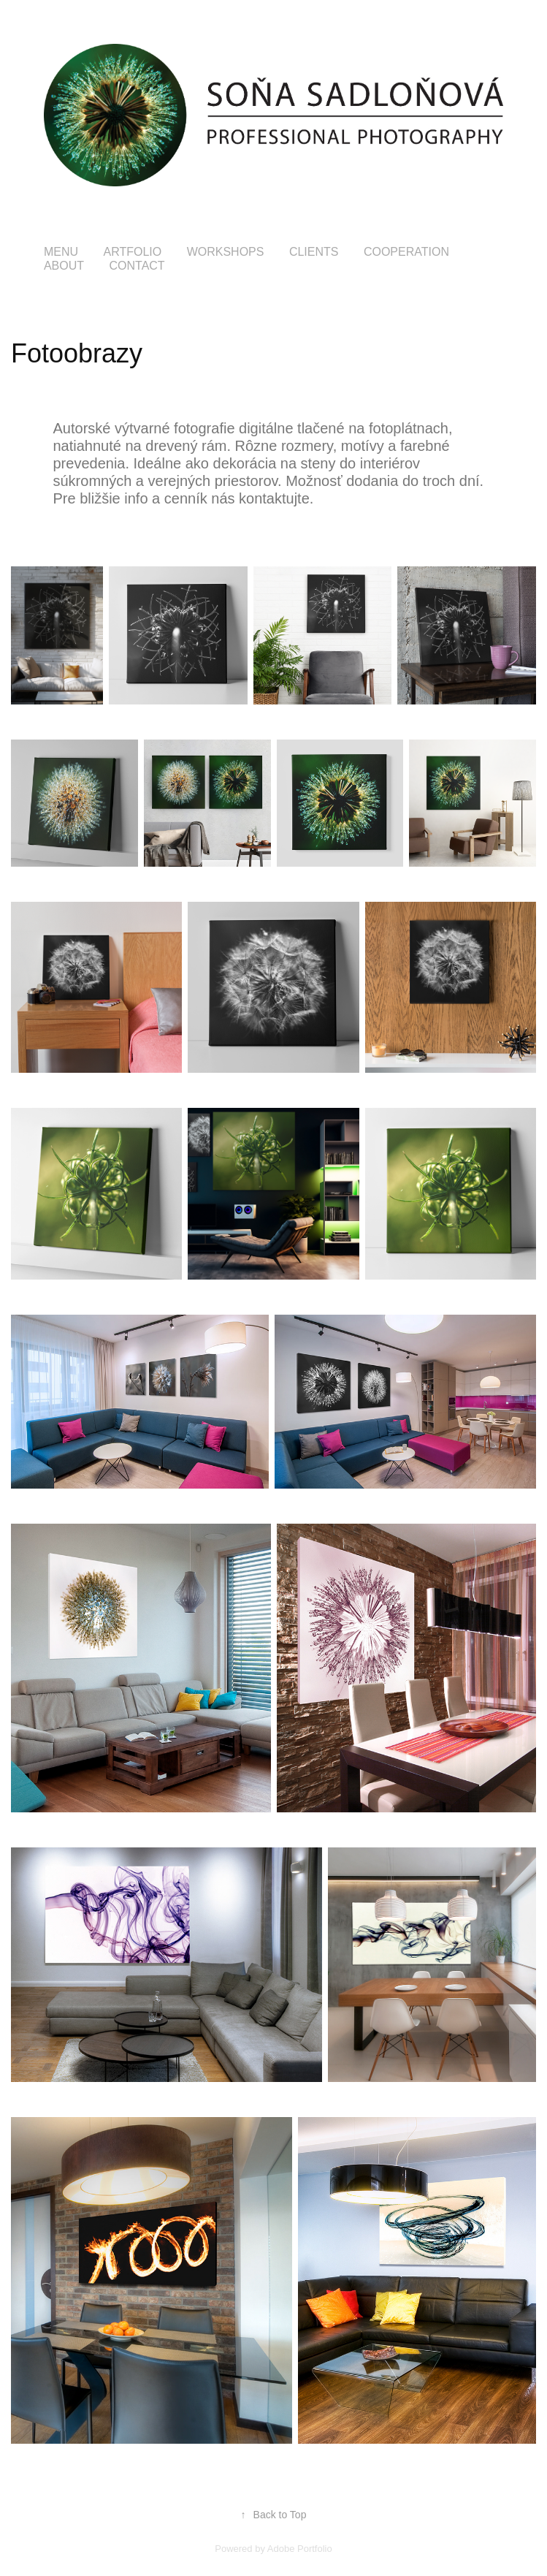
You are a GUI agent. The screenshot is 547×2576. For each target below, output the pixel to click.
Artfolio (132, 252)
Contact (136, 265)
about (64, 265)
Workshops (225, 252)
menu (61, 252)
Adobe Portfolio (299, 2548)
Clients (314, 252)
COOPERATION (406, 252)
